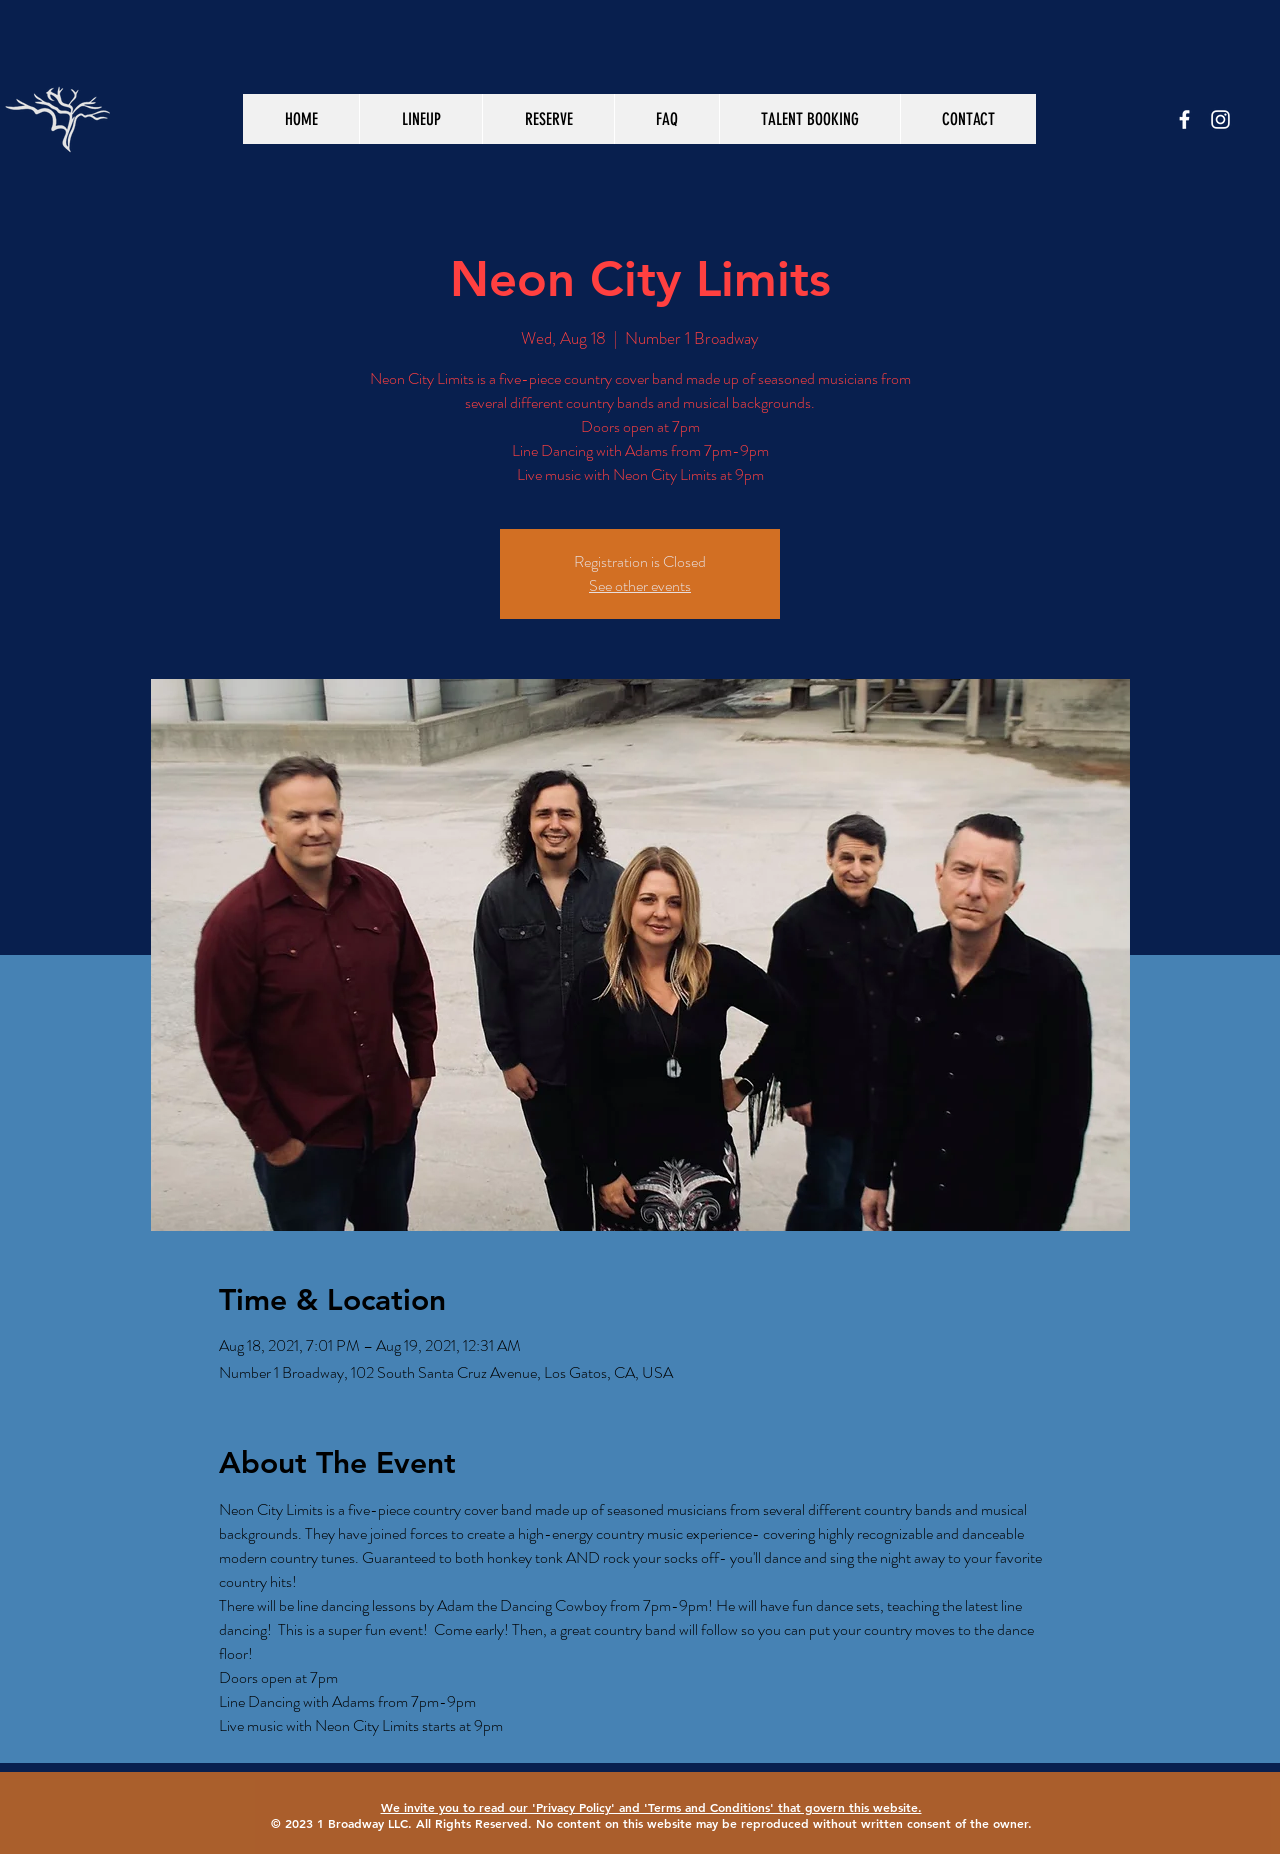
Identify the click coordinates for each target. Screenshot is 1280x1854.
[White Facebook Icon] (1184, 119)
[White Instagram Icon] (1220, 119)
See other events (640, 585)
